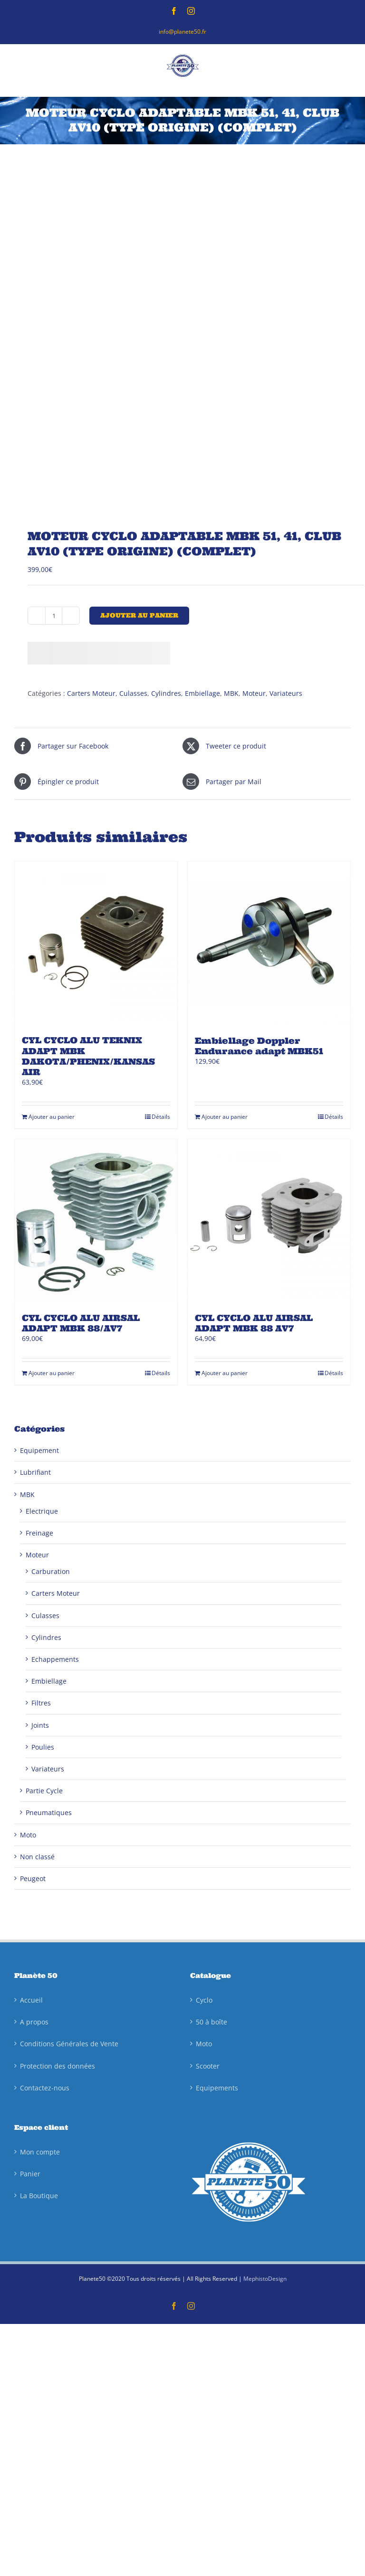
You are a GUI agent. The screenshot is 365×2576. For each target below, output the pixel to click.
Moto (28, 1834)
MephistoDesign (265, 2279)
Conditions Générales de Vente (69, 2043)
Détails (161, 1117)
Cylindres (166, 693)
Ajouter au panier (139, 615)
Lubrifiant (35, 1472)
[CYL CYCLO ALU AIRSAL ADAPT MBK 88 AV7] (269, 1220)
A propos (34, 2021)
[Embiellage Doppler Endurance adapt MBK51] (269, 943)
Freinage (39, 1532)
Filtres (41, 1702)
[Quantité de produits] (53, 615)
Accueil (31, 2000)
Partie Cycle (44, 1790)
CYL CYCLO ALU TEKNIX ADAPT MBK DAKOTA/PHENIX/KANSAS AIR (88, 1056)
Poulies (42, 1747)
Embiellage (202, 693)
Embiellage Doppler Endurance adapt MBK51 (259, 1046)
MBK (231, 693)
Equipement (39, 1450)
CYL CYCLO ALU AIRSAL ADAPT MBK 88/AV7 (81, 1323)
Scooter (208, 2065)
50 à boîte (211, 2021)
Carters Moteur (91, 693)
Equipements (217, 2087)
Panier (30, 2173)
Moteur (254, 693)
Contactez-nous (44, 2087)
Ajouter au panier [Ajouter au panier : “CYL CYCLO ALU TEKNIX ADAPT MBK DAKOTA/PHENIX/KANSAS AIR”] (52, 1117)
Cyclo (204, 2000)
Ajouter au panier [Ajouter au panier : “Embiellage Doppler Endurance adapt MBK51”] (225, 1117)
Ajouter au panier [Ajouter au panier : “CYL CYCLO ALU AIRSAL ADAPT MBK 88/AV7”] (52, 1373)
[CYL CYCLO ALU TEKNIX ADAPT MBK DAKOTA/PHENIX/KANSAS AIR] (96, 943)
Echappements (55, 1659)
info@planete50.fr (182, 32)
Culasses (133, 693)
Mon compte (40, 2151)
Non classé (37, 1856)
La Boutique (39, 2195)
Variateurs (285, 693)
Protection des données (57, 2065)
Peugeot (33, 1878)
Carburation (50, 1571)
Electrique (42, 1511)
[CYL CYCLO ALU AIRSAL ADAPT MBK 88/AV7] (96, 1220)
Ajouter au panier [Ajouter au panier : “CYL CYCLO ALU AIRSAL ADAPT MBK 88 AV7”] (225, 1373)
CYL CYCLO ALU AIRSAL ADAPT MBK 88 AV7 (254, 1323)
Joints (40, 1725)
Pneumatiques (49, 1812)
